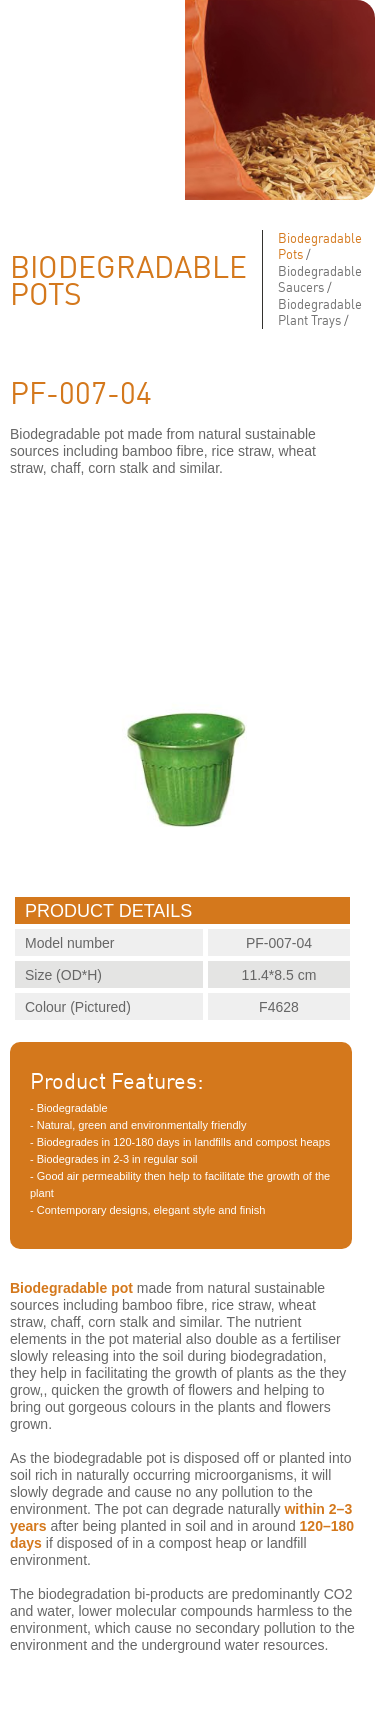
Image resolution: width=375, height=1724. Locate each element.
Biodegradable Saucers (320, 279)
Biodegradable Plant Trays (320, 312)
